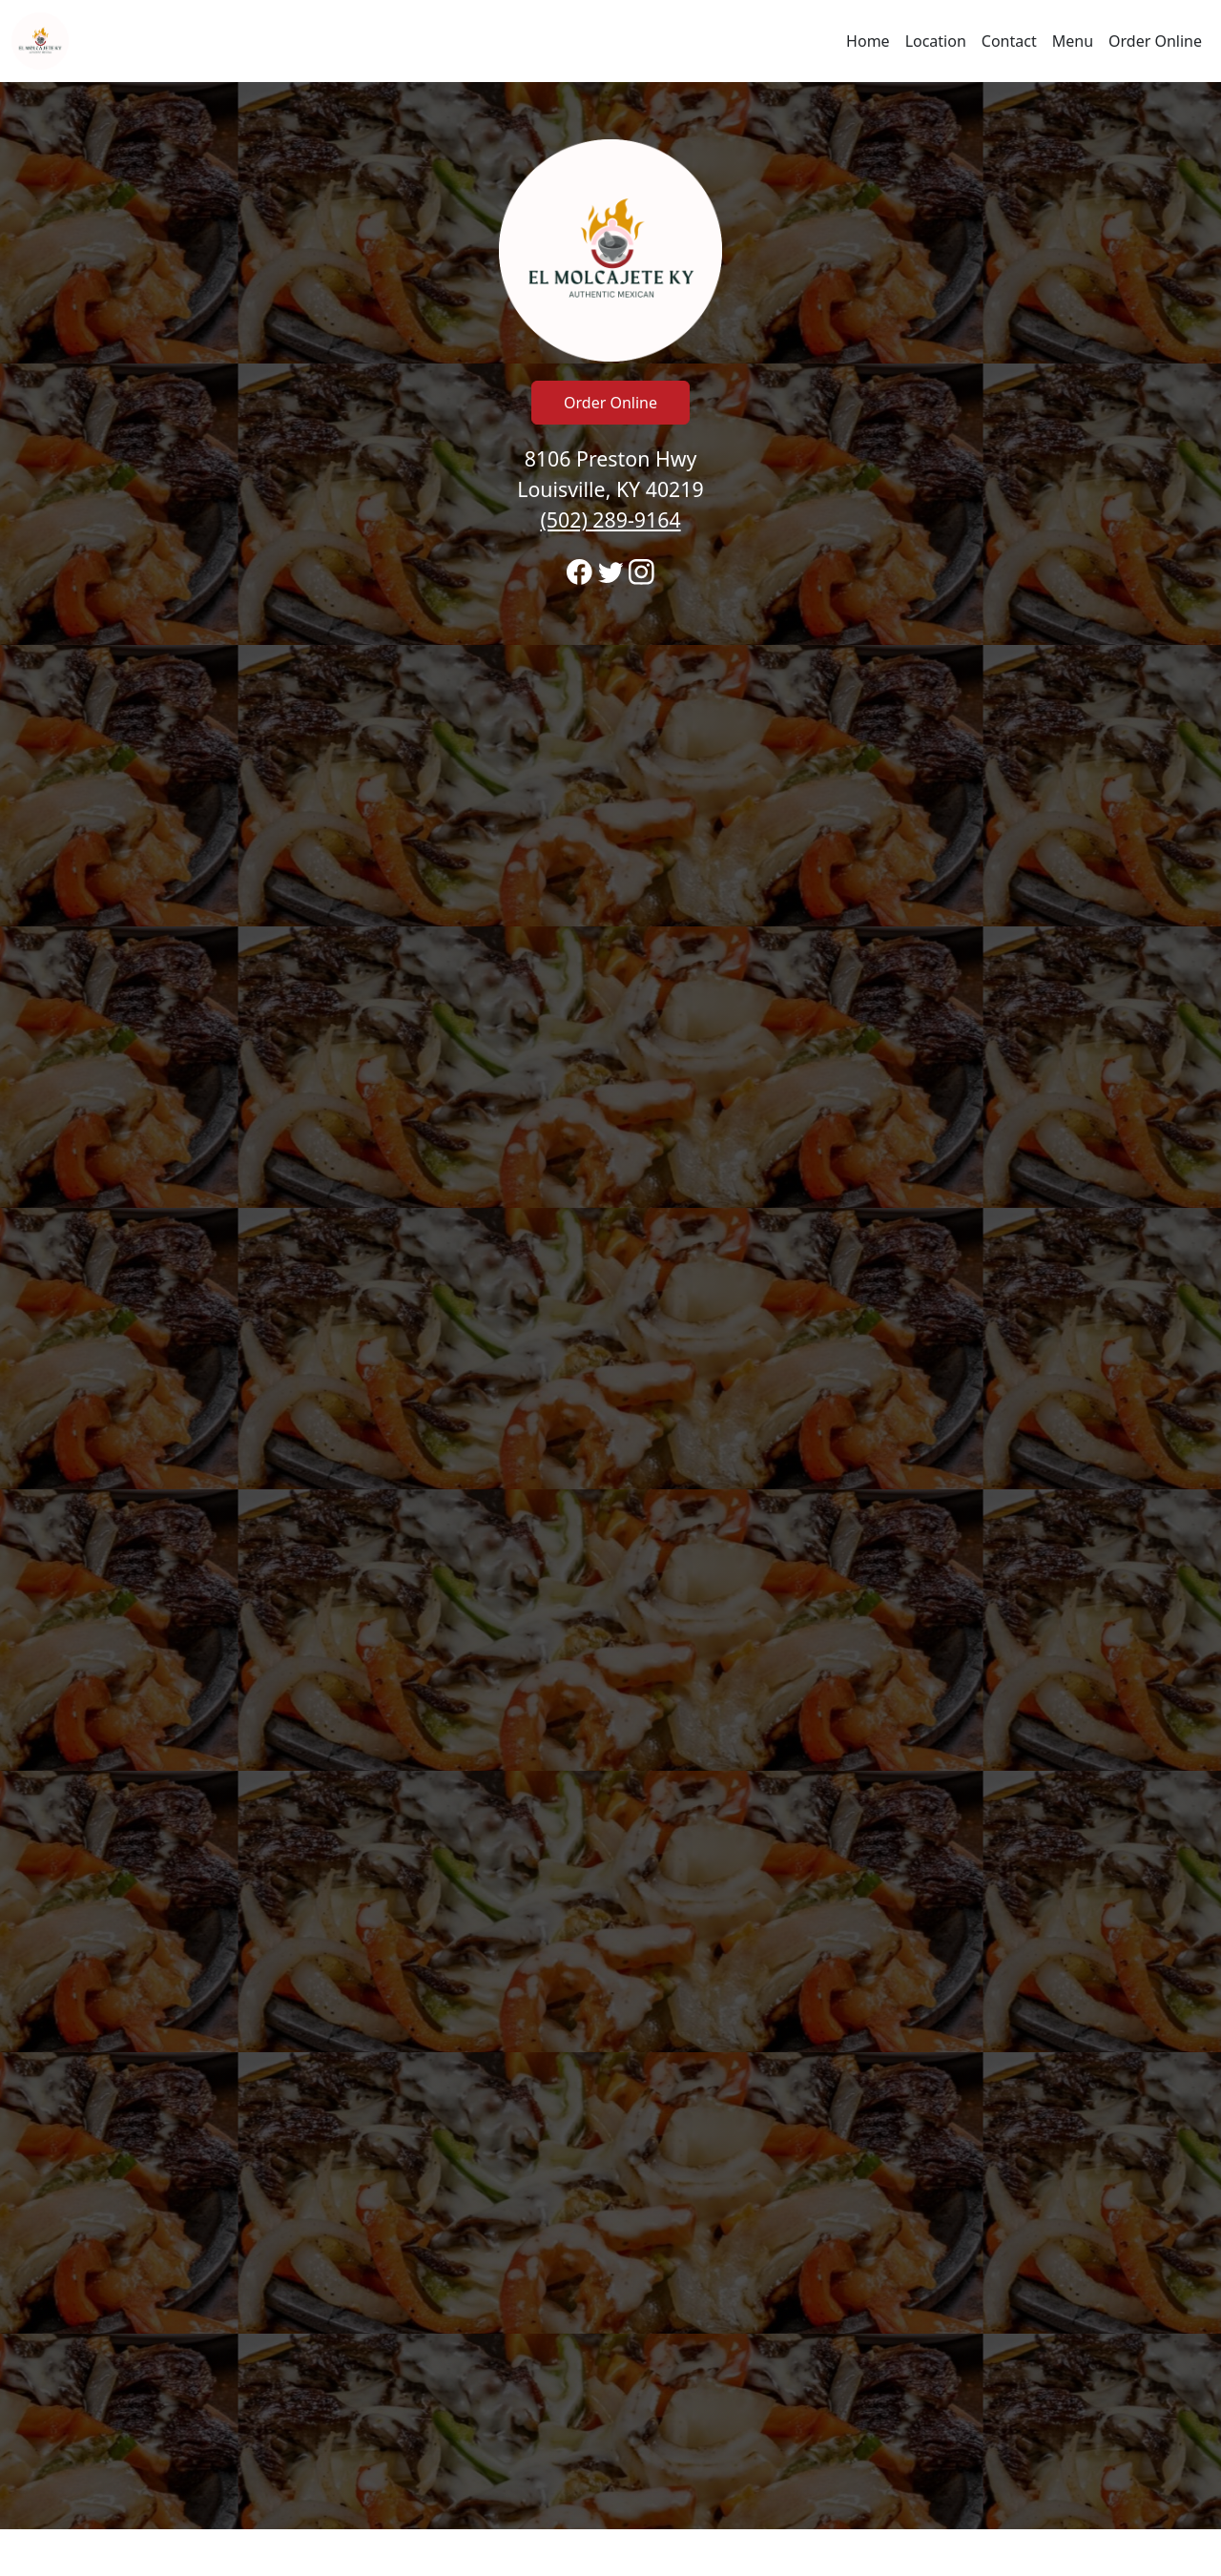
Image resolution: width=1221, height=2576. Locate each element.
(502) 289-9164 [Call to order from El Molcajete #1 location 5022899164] (610, 519)
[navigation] (610, 41)
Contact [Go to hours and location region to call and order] (1009, 41)
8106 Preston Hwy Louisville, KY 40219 (610, 489)
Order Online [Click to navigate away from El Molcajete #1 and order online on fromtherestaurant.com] (610, 402)
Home (868, 41)
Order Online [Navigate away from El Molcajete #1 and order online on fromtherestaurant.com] (1155, 41)
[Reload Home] (40, 41)
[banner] (610, 1305)
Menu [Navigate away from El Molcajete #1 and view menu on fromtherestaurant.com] (1072, 41)
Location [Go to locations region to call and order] (935, 41)
